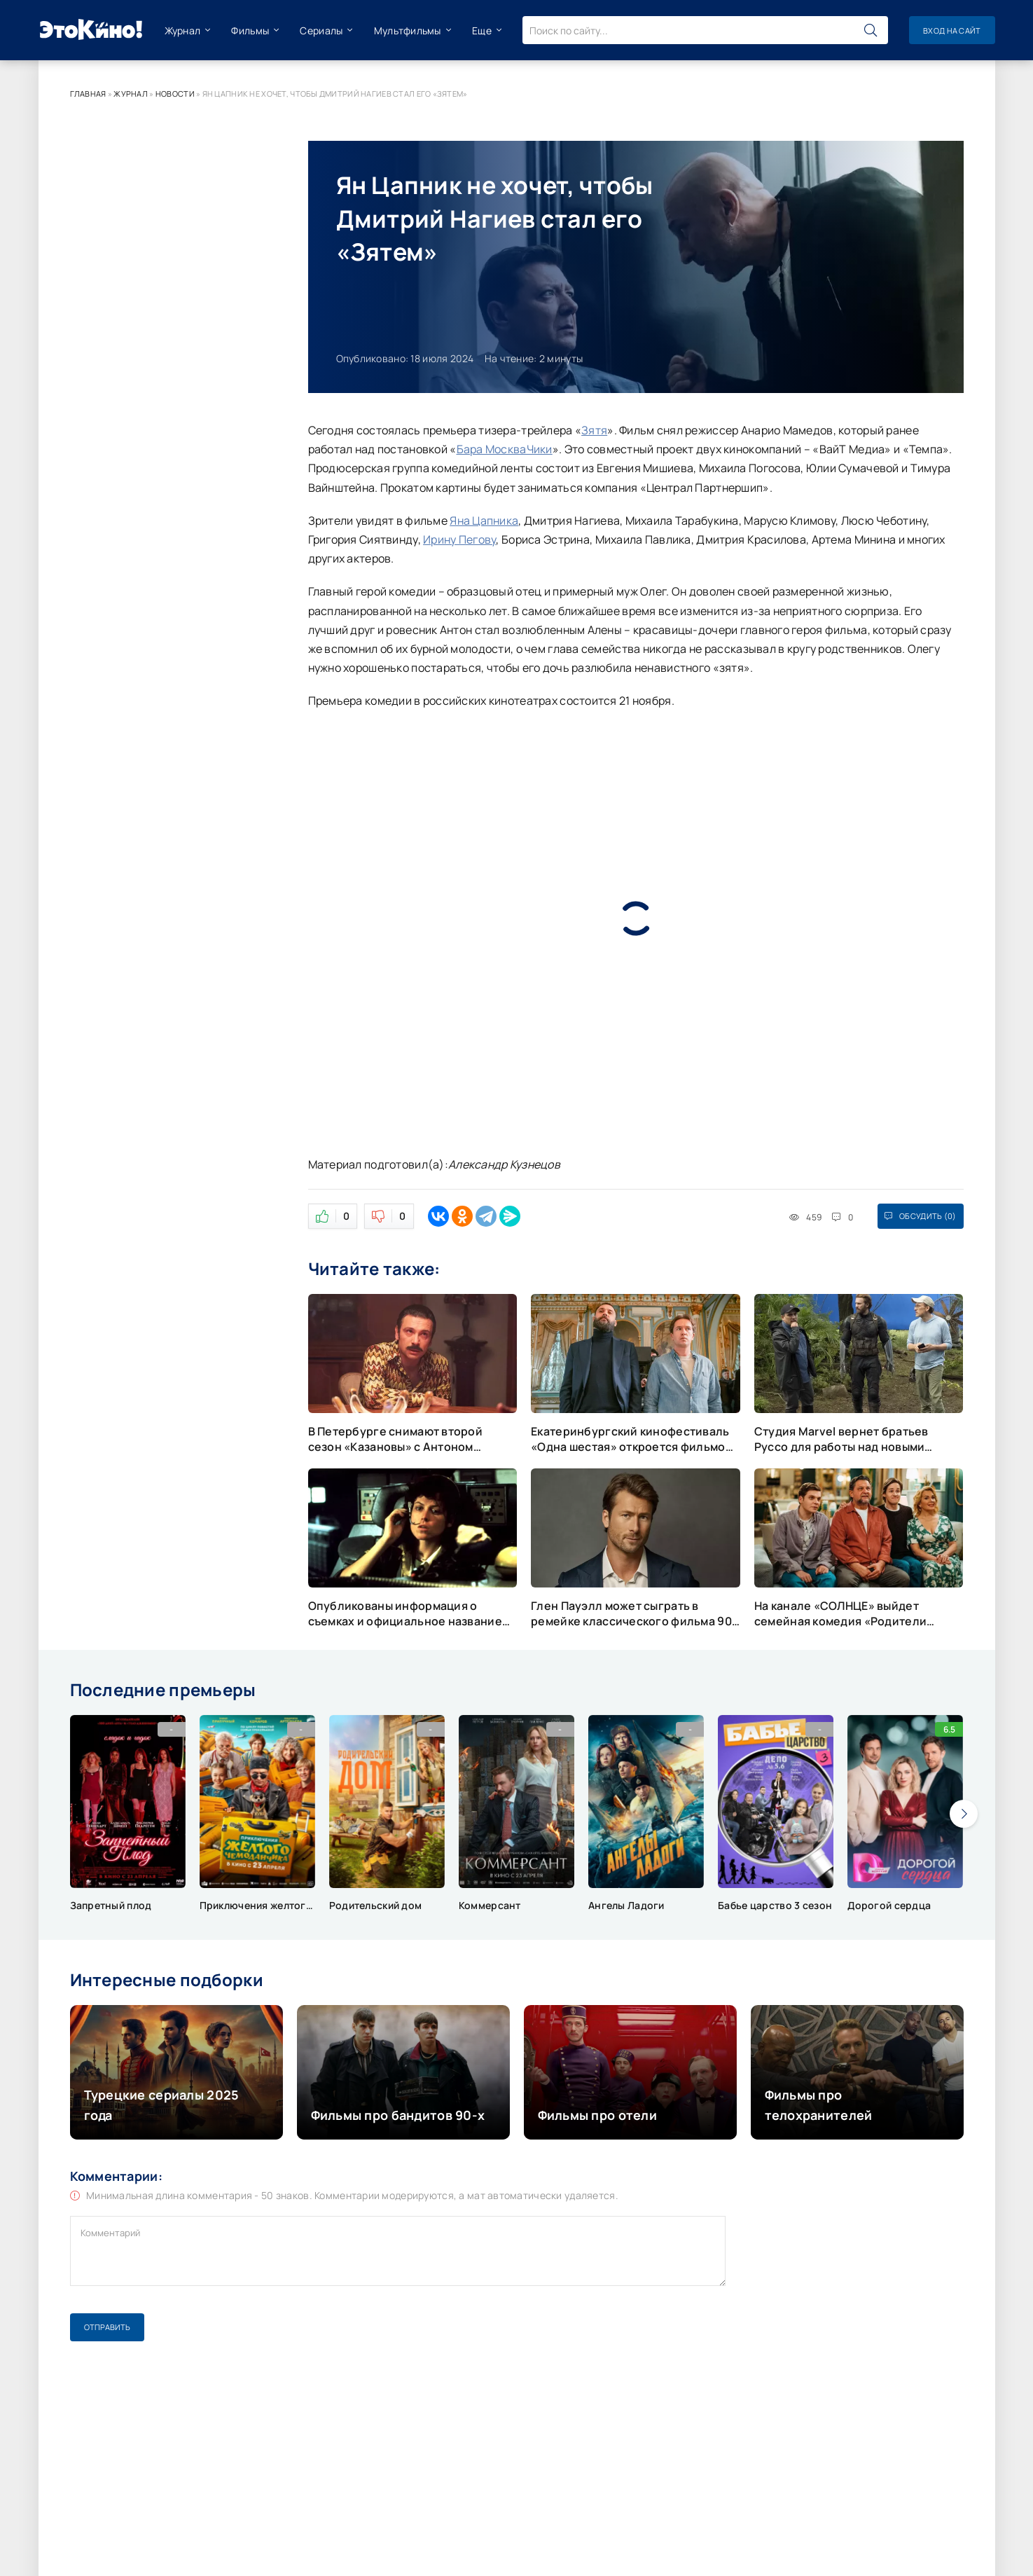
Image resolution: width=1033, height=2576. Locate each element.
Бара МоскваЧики (505, 449)
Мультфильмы (407, 30)
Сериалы (321, 30)
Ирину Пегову (459, 539)
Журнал (183, 30)
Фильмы (250, 30)
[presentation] (964, 1814)
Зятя (594, 430)
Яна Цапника (484, 520)
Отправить (107, 2327)
